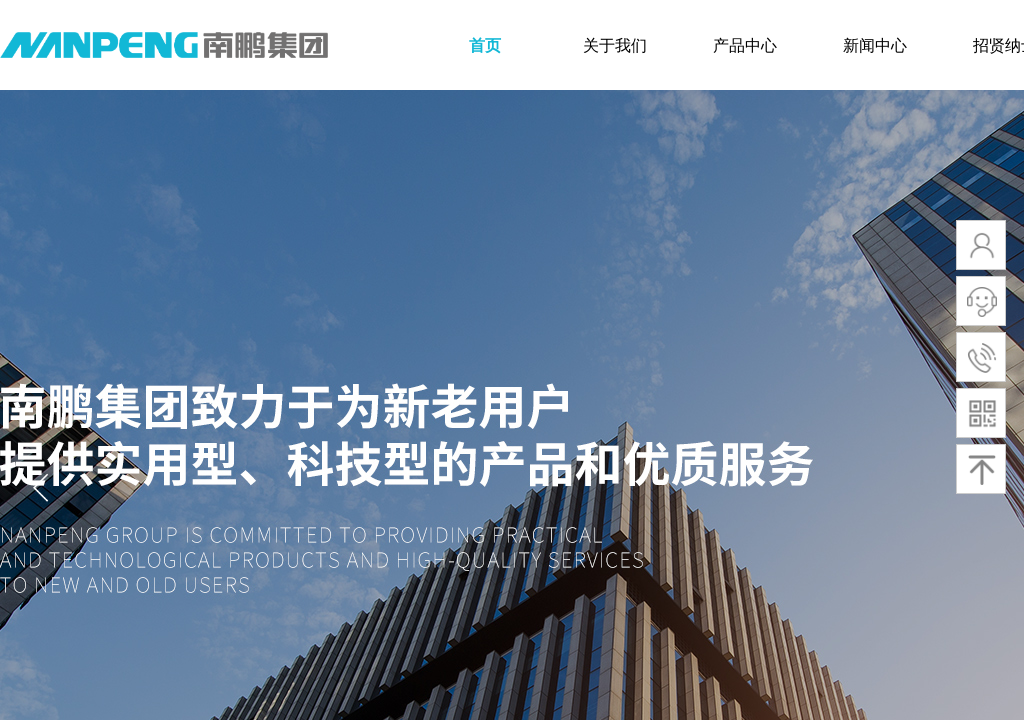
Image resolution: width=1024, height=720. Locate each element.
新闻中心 (875, 45)
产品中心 (745, 45)
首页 (485, 45)
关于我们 (615, 45)
